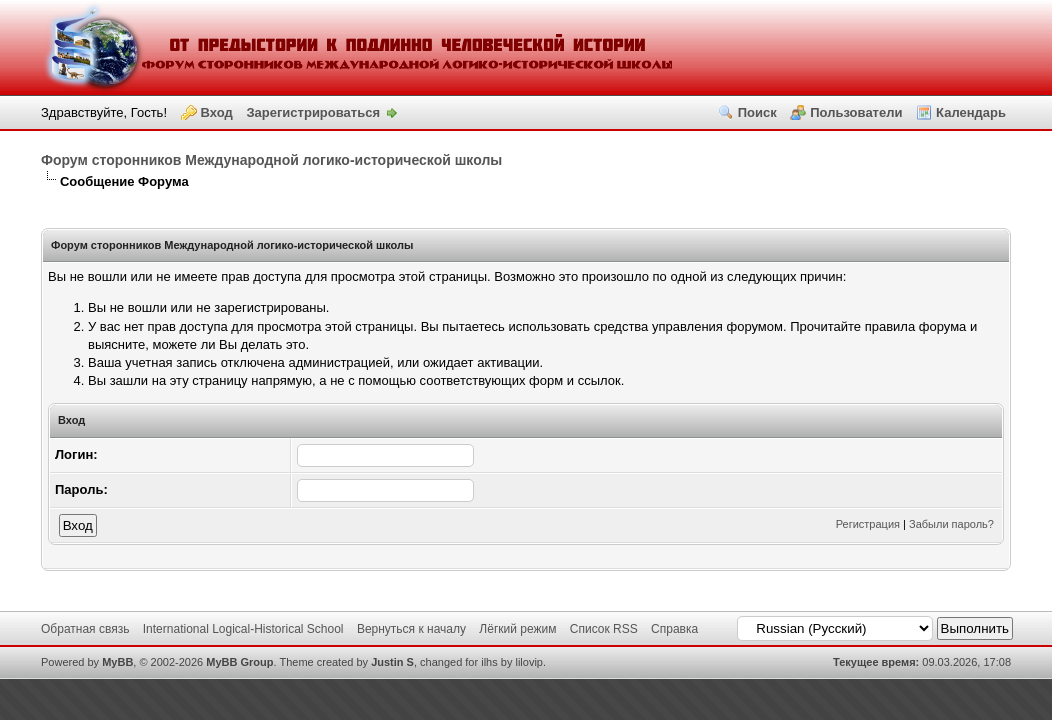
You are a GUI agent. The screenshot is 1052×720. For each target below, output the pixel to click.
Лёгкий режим (517, 629)
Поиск (757, 112)
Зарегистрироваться (313, 112)
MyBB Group (239, 662)
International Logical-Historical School (243, 629)
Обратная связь (85, 629)
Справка (674, 629)
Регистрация (868, 524)
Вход (217, 112)
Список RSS (604, 629)
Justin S (392, 662)
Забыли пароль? (951, 524)
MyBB (117, 662)
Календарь (971, 112)
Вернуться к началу (411, 629)
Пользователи (856, 112)
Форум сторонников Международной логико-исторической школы (271, 160)
